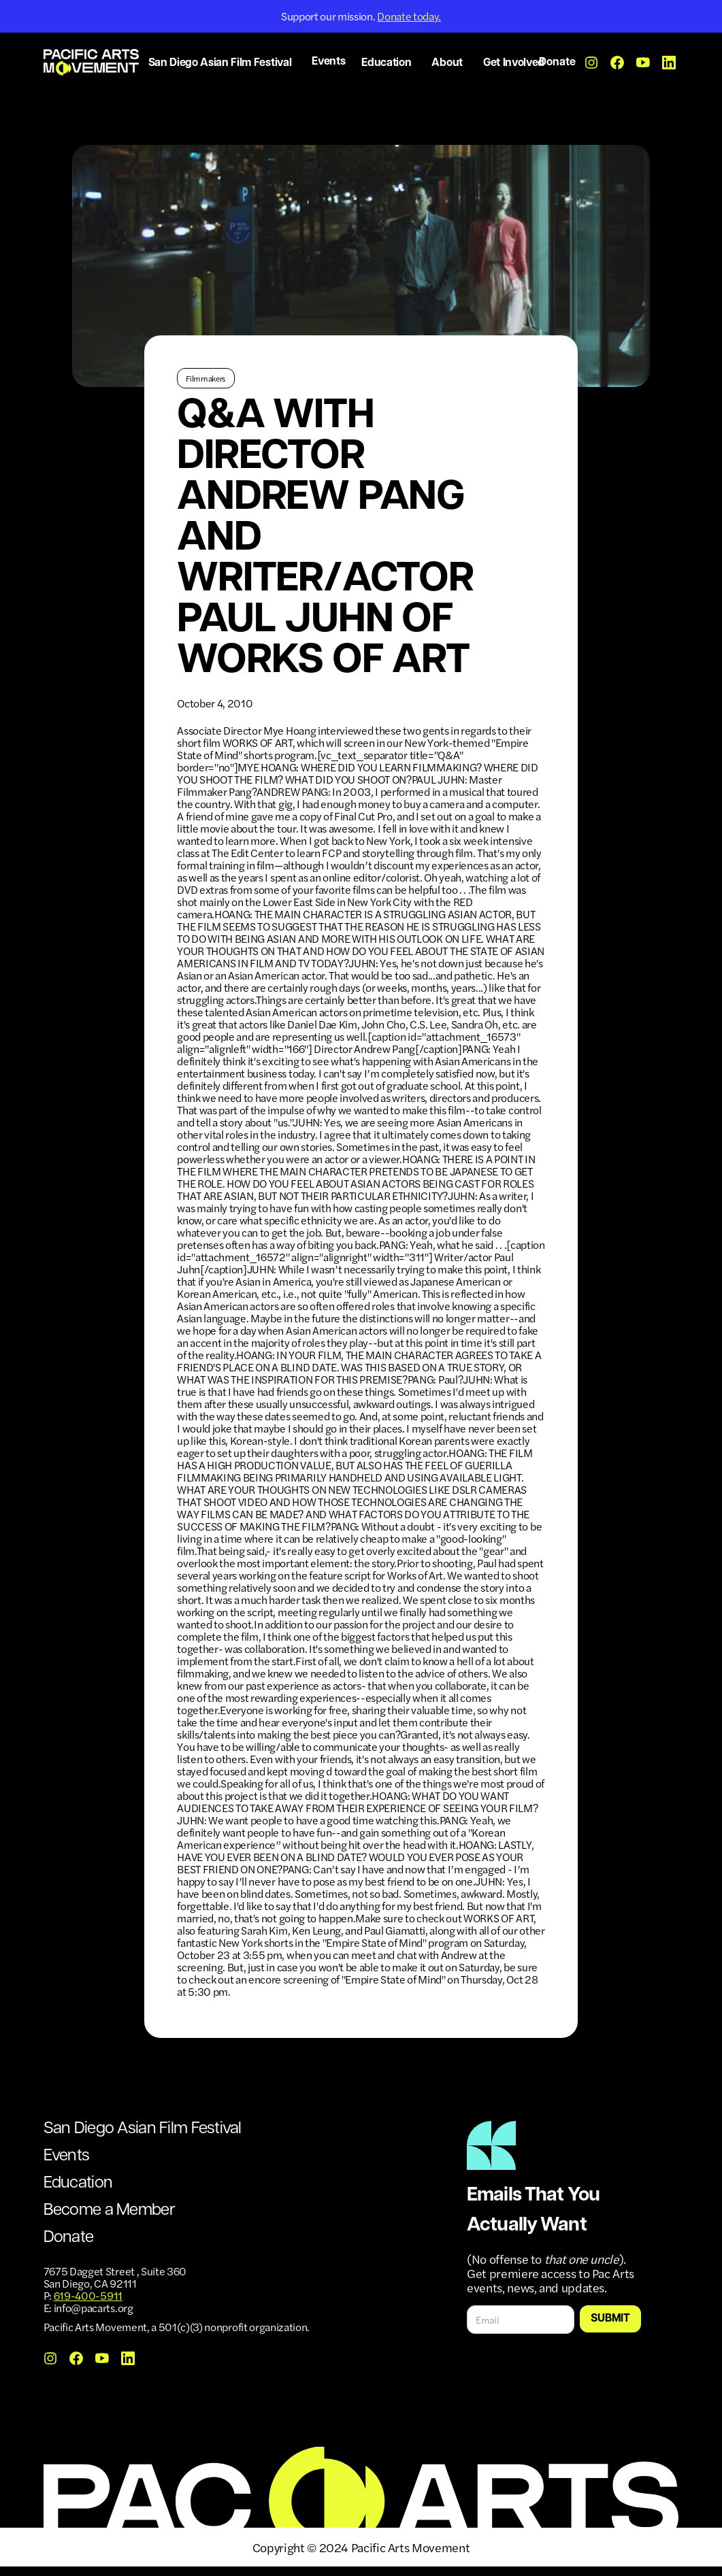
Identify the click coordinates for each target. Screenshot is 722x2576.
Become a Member (109, 2211)
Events (328, 61)
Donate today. (409, 16)
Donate (557, 62)
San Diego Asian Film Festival (143, 2129)
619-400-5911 (88, 2295)
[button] (222, 63)
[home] (91, 62)
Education (78, 2183)
